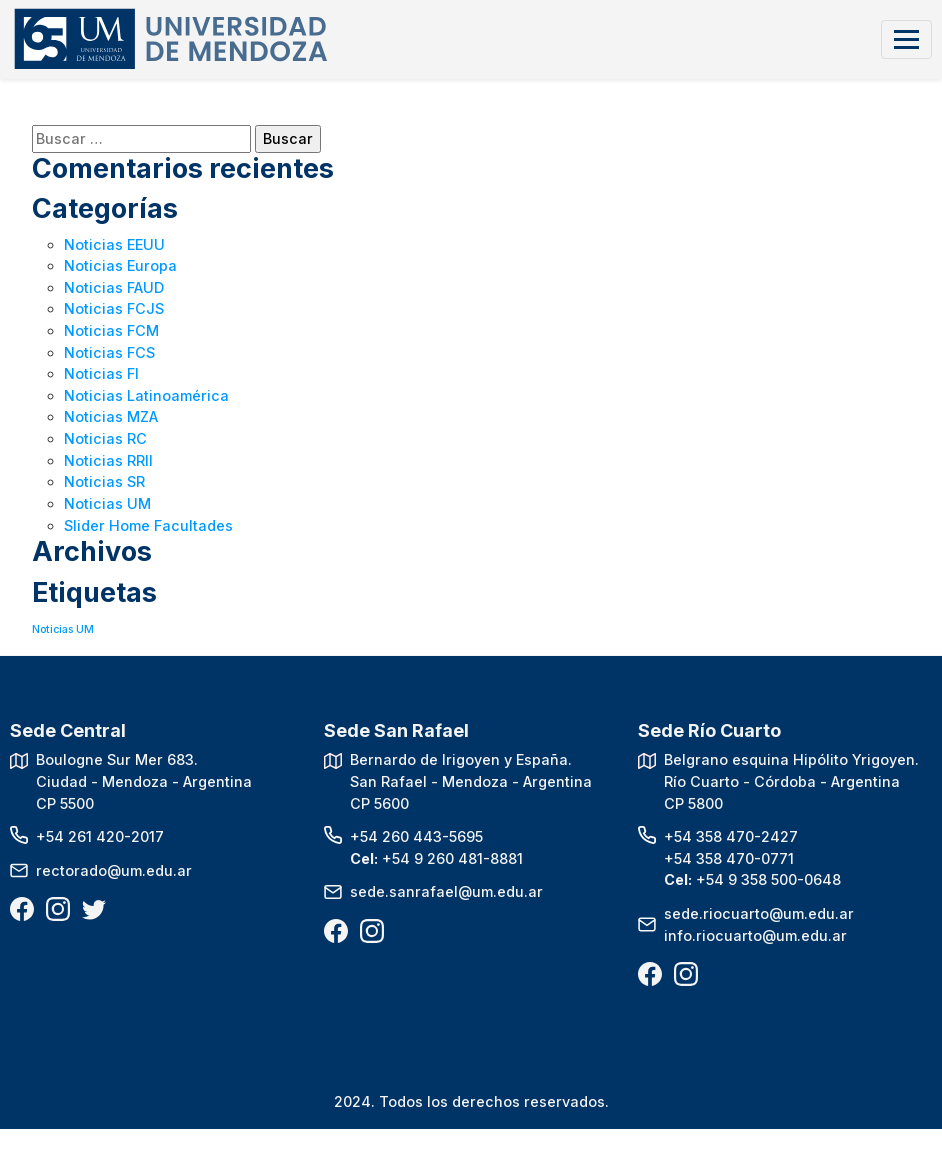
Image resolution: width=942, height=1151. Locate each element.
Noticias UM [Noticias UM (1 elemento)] (63, 629)
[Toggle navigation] (906, 39)
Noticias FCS (109, 352)
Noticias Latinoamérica (146, 395)
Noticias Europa (120, 265)
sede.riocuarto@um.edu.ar (759, 913)
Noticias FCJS (114, 308)
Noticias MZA (111, 416)
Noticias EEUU (114, 244)
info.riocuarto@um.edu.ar (755, 935)
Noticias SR (104, 481)
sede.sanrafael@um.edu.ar (446, 891)
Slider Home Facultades (148, 525)
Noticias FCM (111, 330)
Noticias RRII (108, 460)
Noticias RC (105, 438)
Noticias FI (101, 373)
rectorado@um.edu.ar (114, 870)
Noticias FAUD (114, 287)
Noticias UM (107, 503)
